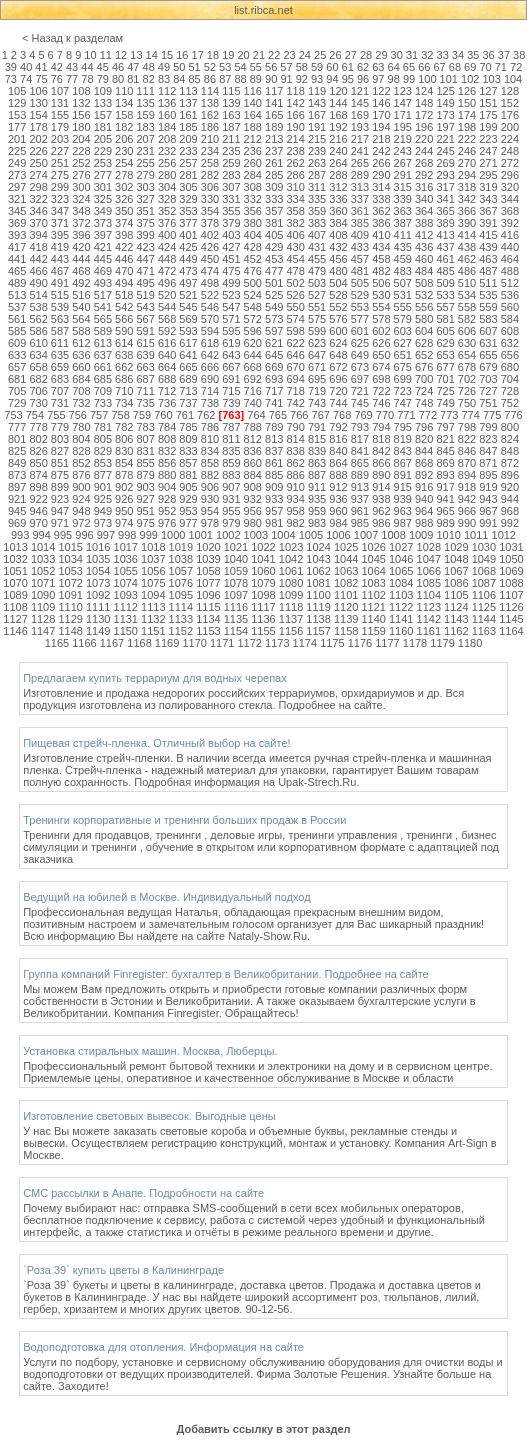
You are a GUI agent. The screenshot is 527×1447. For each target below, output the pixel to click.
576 (338, 319)
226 (38, 151)
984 (338, 523)
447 (146, 259)
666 (210, 367)
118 (295, 91)
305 (188, 187)
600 (338, 331)
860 (253, 463)
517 (103, 295)
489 (17, 283)
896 (510, 475)
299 (60, 187)
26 (335, 55)
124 (424, 91)
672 (338, 367)
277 (103, 175)
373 (103, 223)
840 (338, 451)
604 (424, 331)
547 (231, 307)
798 (467, 427)
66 (424, 67)
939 (403, 499)
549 (274, 307)
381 (274, 223)
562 (38, 319)
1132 (153, 619)
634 (38, 355)
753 (13, 415)
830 (124, 451)
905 (188, 487)
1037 (153, 559)
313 (360, 187)
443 (60, 259)
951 (146, 511)
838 (295, 451)
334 (295, 199)
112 (167, 91)
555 (403, 307)
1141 (401, 619)
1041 (263, 559)
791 (317, 427)
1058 (208, 571)
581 (445, 319)
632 (510, 343)
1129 (70, 619)
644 (253, 355)
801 (17, 439)
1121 (373, 607)
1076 (181, 583)
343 (488, 199)
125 (445, 91)
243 (403, 151)
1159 (373, 631)
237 (274, 151)
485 (445, 271)
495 (146, 283)
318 (467, 187)
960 (338, 511)
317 (445, 187)
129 (17, 103)
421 (103, 247)
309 (274, 187)
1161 (429, 631)
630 (467, 343)
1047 (429, 559)
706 (38, 391)
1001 (201, 535)
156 (81, 115)
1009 (421, 535)
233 (188, 151)
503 (317, 283)
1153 (208, 631)
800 (510, 427)
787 (231, 427)
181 (103, 127)
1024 (318, 547)
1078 (236, 583)
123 (403, 91)
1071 (43, 583)
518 (124, 295)
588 (81, 331)
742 (295, 403)
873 (17, 475)
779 (60, 427)
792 (338, 427)
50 (179, 67)
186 (210, 127)
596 (253, 331)
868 (424, 463)
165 (274, 115)
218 (381, 139)
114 (210, 91)
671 (317, 367)
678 (467, 367)
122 (381, 91)
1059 (236, 571)
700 (424, 379)
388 (424, 223)
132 (81, 103)
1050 (511, 559)
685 (103, 379)
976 (167, 523)
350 (124, 211)
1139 (346, 619)
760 (163, 415)
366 (467, 211)
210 (210, 139)
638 (124, 355)
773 (449, 415)
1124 (456, 607)
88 (240, 79)
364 (424, 211)
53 (225, 67)
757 (99, 415)
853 (103, 463)
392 (510, 223)
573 (274, 319)
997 (106, 535)
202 (38, 139)
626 (381, 343)
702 (467, 379)
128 (510, 91)
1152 (181, 631)
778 (38, 427)
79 (103, 79)
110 (124, 91)
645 (274, 355)
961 (360, 511)
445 (103, 259)
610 (38, 343)
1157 (318, 631)
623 (317, 343)
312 (338, 187)
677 (445, 367)
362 (381, 211)
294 (467, 175)
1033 (43, 559)
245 (445, 151)
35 (473, 55)
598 (295, 331)
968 (510, 511)
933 (274, 499)
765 (278, 415)
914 (381, 487)
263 (317, 163)
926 (124, 499)
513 (17, 295)
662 (124, 367)
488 (510, 271)
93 (317, 79)
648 (338, 355)
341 (445, 199)
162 (210, 115)
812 (253, 439)
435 (403, 247)
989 (445, 523)
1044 (346, 559)
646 (295, 355)
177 (17, 127)
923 (60, 499)
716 (253, 391)
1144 (484, 619)
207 (146, 139)
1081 (318, 583)
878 (124, 475)
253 (103, 163)
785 (188, 427)
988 (424, 523)
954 (210, 511)
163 (231, 115)
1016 (98, 547)
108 (81, 91)
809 (188, 439)
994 (41, 535)
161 (188, 115)
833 (188, 451)
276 (81, 175)
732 (81, 403)
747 (403, 403)
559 (488, 307)
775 (492, 415)
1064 (373, 571)
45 (103, 67)
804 (81, 439)
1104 (429, 595)
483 (403, 271)
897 (17, 487)
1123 (429, 607)
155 (60, 115)
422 (124, 247)
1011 (476, 535)
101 (449, 79)
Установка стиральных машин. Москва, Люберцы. (150, 1051)
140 (253, 103)
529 (360, 295)
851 (60, 463)
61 (348, 67)
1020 (208, 547)
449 (188, 259)
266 (381, 163)
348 (81, 211)
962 (381, 511)
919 (488, 487)
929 (188, 499)
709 (103, 391)
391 (488, 223)
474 (210, 271)
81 (133, 79)
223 (488, 139)
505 (360, 283)
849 (17, 463)
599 (317, 331)
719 (317, 391)
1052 (43, 571)
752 (510, 403)
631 (488, 343)
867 (403, 463)
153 (17, 115)
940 (424, 499)
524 (253, 295)
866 (381, 463)
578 (381, 319)
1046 (401, 559)
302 (124, 187)
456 (338, 259)
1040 (236, 559)
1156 (291, 631)
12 (121, 55)
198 (467, 127)
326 (124, 199)
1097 (236, 595)
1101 (346, 595)
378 (210, 223)
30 (397, 55)
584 (510, 319)
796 (424, 427)
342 (467, 199)
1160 (401, 631)
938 (381, 499)
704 (510, 379)
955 (231, 511)
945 (17, 511)
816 (338, 439)
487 (488, 271)
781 (103, 427)
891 (403, 475)
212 (253, 139)
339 (403, 199)
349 (103, 211)
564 (81, 319)
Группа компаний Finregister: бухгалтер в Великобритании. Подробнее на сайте (226, 974)
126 (467, 91)
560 (510, 307)
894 (467, 475)
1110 (70, 607)
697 (360, 379)
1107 (511, 595)
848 (510, 451)
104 (513, 79)
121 (360, 91)
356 (253, 211)
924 (81, 499)
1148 (70, 631)
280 (167, 175)
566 (124, 319)
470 (124, 271)
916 (424, 487)
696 (338, 379)
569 (188, 319)
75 (41, 79)
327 (146, 199)
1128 (43, 619)
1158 (346, 631)
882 (210, 475)
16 (182, 55)
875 (60, 475)
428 (253, 247)
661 (103, 367)
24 (305, 55)
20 (243, 55)
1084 (401, 583)
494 (124, 283)
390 (467, 223)
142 (295, 103)
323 (60, 199)
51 (194, 67)
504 (338, 283)
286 (295, 175)
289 (360, 175)
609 (17, 343)
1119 (318, 607)
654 (467, 355)
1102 (373, 595)
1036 (126, 559)
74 (26, 79)
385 (360, 223)
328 (167, 199)
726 (467, 391)
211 (231, 139)
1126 (511, 607)
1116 (236, 607)
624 (338, 343)
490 (38, 283)
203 (60, 139)
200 (510, 127)
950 (124, 511)
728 (510, 391)
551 (317, 307)
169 (360, 115)
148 (424, 103)
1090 (43, 595)
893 (445, 475)
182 (124, 127)
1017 (126, 547)
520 (167, 295)
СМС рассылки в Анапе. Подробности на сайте (143, 1193)
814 (295, 439)
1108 (15, 607)
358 (295, 211)
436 (424, 247)
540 (81, 307)
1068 (484, 571)
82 (149, 79)
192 (338, 127)
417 (17, 247)
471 (146, 271)
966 (467, 511)
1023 (291, 547)
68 (455, 67)
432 (338, 247)
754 (35, 415)
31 (412, 55)
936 (338, 499)
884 (253, 475)
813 (274, 439)
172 (424, 115)
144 (338, 103)
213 (274, 139)
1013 (15, 547)
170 (381, 115)
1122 (401, 607)
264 (338, 163)
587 (60, 331)
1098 (263, 595)
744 (338, 403)
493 (103, 283)
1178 (415, 643)
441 (17, 259)
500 (253, 283)
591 (146, 331)
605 (445, 331)
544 (167, 307)
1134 (208, 619)
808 (167, 439)
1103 (401, 595)
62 (363, 67)
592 (167, 331)
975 (146, 523)
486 (467, 271)
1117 (263, 607)
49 (164, 67)
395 (60, 235)
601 (360, 331)
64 (394, 67)
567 (146, 319)
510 (467, 283)
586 (38, 331)
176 (510, 115)
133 (103, 103)
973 (103, 523)
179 (60, 127)
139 (231, 103)
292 (424, 175)
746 (381, 403)
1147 (43, 631)
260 (253, 163)
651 (403, 355)
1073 (98, 583)
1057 (181, 571)
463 (488, 259)
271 (488, 163)
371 (60, 223)
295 (488, 175)
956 (253, 511)
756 (78, 415)
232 (167, 151)
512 (510, 283)
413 (445, 235)
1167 (112, 643)
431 (317, 247)
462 (467, 259)
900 (81, 487)
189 (274, 127)
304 (167, 187)
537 (17, 307)
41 (41, 67)
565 (103, 319)
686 (124, 379)
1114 (181, 607)
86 (210, 79)
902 (124, 487)
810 (210, 439)
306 (210, 187)
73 (11, 79)
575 (317, 319)
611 (60, 343)
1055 (126, 571)
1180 (470, 643)
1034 (70, 559)
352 (167, 211)
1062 (318, 571)
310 (295, 187)
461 (445, 259)
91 (286, 79)
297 (17, 187)
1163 (484, 631)
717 (274, 391)
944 (510, 499)
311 (317, 187)
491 (60, 283)
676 (424, 367)
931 (231, 499)
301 (103, 187)
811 (231, 439)
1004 (283, 535)
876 (81, 475)
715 (231, 391)
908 (253, 487)
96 (363, 79)
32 (427, 55)
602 (381, 331)
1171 (222, 643)
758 (120, 415)
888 (338, 475)
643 (231, 355)
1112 (126, 607)
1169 (167, 643)
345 (17, 211)
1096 (208, 595)
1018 (153, 547)
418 (38, 247)
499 (231, 283)
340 (424, 199)
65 (409, 67)
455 (317, 259)
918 (467, 487)
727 (488, 391)
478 (295, 271)
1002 (228, 535)
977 (188, 523)
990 (467, 523)
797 (445, 427)
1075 (153, 583)
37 (504, 55)
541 (103, 307)
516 (81, 295)
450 (210, 259)
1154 (236, 631)
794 (381, 427)
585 (17, 331)
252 (81, 163)
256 (167, 163)
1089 (15, 595)
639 (146, 355)
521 (188, 295)
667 (231, 367)
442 (38, 259)
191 (317, 127)
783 (146, 427)
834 (210, 451)
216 (338, 139)
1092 (98, 595)
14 (152, 55)
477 (274, 271)
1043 (318, 559)
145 (360, 103)
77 (72, 79)
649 (360, 355)
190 (295, 127)
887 (317, 475)
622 (295, 343)
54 (240, 67)
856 (167, 463)
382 (295, 223)
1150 (126, 631)
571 (231, 319)
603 (403, 331)
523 (231, 295)
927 (146, 499)
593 (188, 331)
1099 (291, 595)
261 (274, 163)
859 (231, 463)
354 (210, 211)
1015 (70, 547)
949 (103, 511)
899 (60, 487)
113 (188, 91)
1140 (373, 619)
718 (295, 391)
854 (124, 463)
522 (210, 295)
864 (338, 463)
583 (488, 319)
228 (81, 151)
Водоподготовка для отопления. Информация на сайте (163, 1347)
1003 (256, 535)
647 (317, 355)
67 (439, 67)
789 (274, 427)
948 (81, 511)
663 (146, 367)
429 (274, 247)
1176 (360, 643)
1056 (153, 571)
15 (167, 55)
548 (253, 307)
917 (445, 487)
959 (317, 511)
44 (87, 67)
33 (443, 55)
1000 (173, 535)
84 (179, 79)
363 (403, 211)
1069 (511, 571)
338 (381, 199)
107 (60, 91)
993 (20, 535)
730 (38, 403)
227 (60, 151)
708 (81, 391)
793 (360, 427)
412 (424, 235)
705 (17, 391)
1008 (393, 535)
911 (317, 487)
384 (338, 223)
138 (210, 103)
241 (360, 151)
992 (510, 523)
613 (103, 343)
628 (424, 343)
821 (445, 439)
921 (17, 499)
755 (56, 415)
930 (210, 499)
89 (256, 79)
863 (317, 463)
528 (338, 295)
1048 (456, 559)
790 (295, 427)
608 (510, 331)
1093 (126, 595)
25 (320, 55)
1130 (98, 619)
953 (188, 511)
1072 (70, 583)
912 (338, 487)
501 (274, 283)
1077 (208, 583)
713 (188, 391)
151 (488, 103)
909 (274, 487)
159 (146, 115)
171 (403, 115)
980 (253, 523)
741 (274, 403)
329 (188, 199)
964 (424, 511)
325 (103, 199)
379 (231, 223)
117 (274, 91)
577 (360, 319)
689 (188, 379)
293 (445, 175)
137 (188, 103)
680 (510, 367)
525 (274, 295)
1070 (15, 583)
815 (317, 439)
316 (424, 187)
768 (342, 415)
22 (274, 55)
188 (253, 127)
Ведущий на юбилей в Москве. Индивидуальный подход (166, 897)
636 (81, 355)
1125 (484, 607)
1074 (126, 583)
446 (124, 259)
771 (406, 415)
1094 (153, 595)
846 (467, 451)
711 (146, 391)
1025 (346, 547)
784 (167, 427)
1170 (194, 643)
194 (381, 127)
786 (210, 427)
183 (146, 127)
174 (467, 115)
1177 (387, 643)
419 (60, 247)
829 (103, 451)
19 (228, 55)
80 (118, 79)
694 (295, 379)
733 (103, 403)
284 (253, 175)
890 (381, 475)
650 (381, 355)
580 (424, 319)
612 (81, 343)
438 (467, 247)
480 (338, 271)
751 (488, 403)
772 (428, 415)
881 (188, 475)
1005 (311, 535)
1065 (401, 571)
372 (81, 223)
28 (366, 55)
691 (231, 379)
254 (124, 163)
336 (338, 199)
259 (231, 163)
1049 (484, 559)
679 (488, 367)
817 (360, 439)
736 (167, 403)
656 (510, 355)
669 (274, 367)
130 (38, 103)
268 (424, 163)
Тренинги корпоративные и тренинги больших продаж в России (184, 820)
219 (403, 139)
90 (271, 79)
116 (253, 91)
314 (381, 187)
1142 (429, 619)
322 (38, 199)
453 (274, 259)
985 (360, 523)
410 (381, 235)
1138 (318, 619)
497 (188, 283)
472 (167, 271)
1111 (98, 607)
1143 (456, 619)
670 (295, 367)
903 (146, 487)
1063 (346, 571)
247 (488, 151)
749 (445, 403)
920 (510, 487)
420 (81, 247)
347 (60, 211)
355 (231, 211)
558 (467, 307)
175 (488, 115)
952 (167, 511)
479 (317, 271)
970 (38, 523)
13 (136, 55)
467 (60, 271)
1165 (57, 643)
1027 (401, 547)
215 (317, 139)
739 (231, 403)
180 (81, 127)
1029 (456, 547)
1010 (448, 535)
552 (338, 307)
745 (360, 403)
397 (103, 235)
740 (253, 403)
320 (510, 187)
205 (103, 139)
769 (363, 415)
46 (118, 67)
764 (256, 415)
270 (467, 163)
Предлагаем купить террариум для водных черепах (155, 678)
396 (81, 235)
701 (445, 379)
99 (409, 79)
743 (317, 403)
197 (445, 127)
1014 (43, 547)
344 (510, 199)
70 (485, 67)
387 (403, 223)
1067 (456, 571)
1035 (98, 559)
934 (295, 499)
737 (188, 403)
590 (124, 331)
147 (403, 103)
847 (488, 451)
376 (167, 223)
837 (274, 451)
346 (38, 211)
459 (403, 259)
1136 (263, 619)
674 (381, 367)
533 (445, 295)
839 (317, 451)
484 (424, 271)
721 (360, 391)
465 (17, 271)
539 (60, 307)
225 (17, 151)
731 (60, 403)
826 (38, 451)
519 (146, 295)
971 (60, 523)
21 (259, 55)
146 (381, 103)
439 (488, 247)
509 (445, 283)
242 (381, 151)
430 (295, 247)
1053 (70, 571)
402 (210, 235)
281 (188, 175)
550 (295, 307)
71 (501, 67)
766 (299, 415)
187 (231, 127)
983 (317, 523)
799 (488, 427)
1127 (15, 619)
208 (167, 139)
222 (467, 139)
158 (124, 115)
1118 (291, 607)
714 (210, 391)
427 (231, 247)
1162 (456, 631)
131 (60, 103)
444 (81, 259)
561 (17, 319)
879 (146, 475)
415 (488, 235)
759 (142, 415)
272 (510, 163)
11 (106, 55)
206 (124, 139)
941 (445, 499)
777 (17, 427)
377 (188, 223)
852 (81, 463)
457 (360, 259)
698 (381, 379)
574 (295, 319)
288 (338, 175)
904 (167, 487)
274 (38, 175)
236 (253, 151)
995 (63, 535)
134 (124, 103)
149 (445, 103)
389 (445, 223)
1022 (263, 547)
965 (445, 511)
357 (274, 211)
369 (17, 223)
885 (274, 475)
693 (274, 379)
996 (84, 535)
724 (424, 391)
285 (274, 175)
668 (253, 367)
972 (81, 523)
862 (295, 463)
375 (146, 223)
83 (164, 79)
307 (231, 187)
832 (167, 451)
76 (57, 79)
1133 (181, 619)
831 (146, 451)
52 (210, 67)
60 (332, 67)
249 (17, 163)
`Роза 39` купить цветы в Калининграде (123, 1270)
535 (488, 295)
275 (60, 175)
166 (295, 115)
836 (253, 451)
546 (210, 307)
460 (424, 259)
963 (403, 511)
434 (381, 247)
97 (378, 79)
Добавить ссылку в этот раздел (263, 1429)
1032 (15, 559)
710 (124, 391)
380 (253, 223)
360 (338, 211)
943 (488, 499)
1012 (504, 535)
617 (188, 343)
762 (206, 415)
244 (424, 151)
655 (488, 355)
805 (103, 439)
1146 (15, 631)
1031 (511, 547)
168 (338, 115)
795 (403, 427)
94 (332, 79)
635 (60, 355)
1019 (181, 547)
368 (510, 211)
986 (381, 523)
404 (253, 235)
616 (167, 343)
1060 (263, 571)
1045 (373, 559)
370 (38, 223)
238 (295, 151)
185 (188, 127)
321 (17, 199)
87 (225, 79)
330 (210, 199)
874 (38, 475)
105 (17, 91)
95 (348, 79)
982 (295, 523)
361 (360, 211)
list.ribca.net (263, 10)
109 (103, 91)
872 (510, 463)
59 (317, 67)
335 (317, 199)
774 (470, 415)
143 (317, 103)
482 (381, 271)
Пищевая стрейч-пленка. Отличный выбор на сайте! (156, 743)
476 (253, 271)
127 (488, 91)
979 (231, 523)
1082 (346, 583)
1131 (126, 619)
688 (167, 379)
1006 (338, 535)
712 (167, 391)
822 (467, 439)
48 (149, 67)
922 (38, 499)
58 (302, 67)
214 (295, 139)
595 (231, 331)
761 (185, 415)
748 (424, 403)
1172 (249, 643)
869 (445, 463)
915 (403, 487)
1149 (98, 631)
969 (17, 523)
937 (360, 499)
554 (381, 307)
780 (81, 427)
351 (146, 211)
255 (146, 163)
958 (295, 511)
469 (103, 271)
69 (470, 67)
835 (231, 451)
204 (81, 139)
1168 (139, 643)
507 (403, 283)
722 (381, 391)
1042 (291, 559)
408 (338, 235)
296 (510, 175)
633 (17, 355)
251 (60, 163)
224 (510, 139)
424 (167, 247)
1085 (429, 583)
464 (510, 259)
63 (378, 67)
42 (57, 67)
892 (424, 475)
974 (124, 523)
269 (445, 163)
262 (295, 163)
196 (424, 127)
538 (38, 307)
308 (253, 187)
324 (81, 199)
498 (210, 283)
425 (188, 247)
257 (188, 163)
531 (403, 295)
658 (38, 367)
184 (167, 127)
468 (81, 271)
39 (11, 67)
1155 (263, 631)
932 (253, 499)
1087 (484, 583)
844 (424, 451)
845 (445, 451)
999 (149, 535)
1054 (98, 571)
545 (188, 307)
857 (188, 463)
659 (60, 367)
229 (103, 151)
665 (188, 367)
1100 (318, 595)
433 (360, 247)
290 (381, 175)
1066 (429, 571)
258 (210, 163)
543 (146, 307)
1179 (442, 643)
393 (17, 235)
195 (403, 127)
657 (17, 367)
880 (167, 475)
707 (60, 391)
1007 (366, 535)
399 (146, 235)
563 (60, 319)
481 (360, 271)
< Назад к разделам (72, 38)
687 (146, 379)
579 (403, 319)
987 (403, 523)
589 (103, 331)
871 (488, 463)
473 (188, 271)
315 (403, 187)
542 (124, 307)
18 (213, 55)
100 (427, 79)
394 (38, 235)
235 (231, 151)
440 (510, 247)
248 (510, 151)
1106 (484, 595)
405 (274, 235)
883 (231, 475)
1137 (291, 619)
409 (360, 235)
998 (127, 535)
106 (38, 91)
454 (295, 259)
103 (491, 79)
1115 (208, 607)
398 (124, 235)
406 (295, 235)
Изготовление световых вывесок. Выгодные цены (149, 1116)
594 (210, 331)
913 (360, 487)
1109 (43, 607)
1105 (456, 595)
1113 (153, 607)
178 (38, 127)
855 (146, 463)
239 (317, 151)
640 (167, 355)
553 (360, 307)
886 (295, 475)
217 (360, 139)
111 (146, 91)
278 (124, 175)
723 (403, 391)
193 (360, 127)
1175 (332, 643)
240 (338, 151)
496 (167, 283)
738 (210, 403)
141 (274, 103)
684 (81, 379)
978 (210, 523)
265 (360, 163)
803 (60, 439)
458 (381, 259)
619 (231, 343)
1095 (181, 595)
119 (317, 91)
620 (253, 343)
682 (38, 379)
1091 (70, 595)
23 (289, 55)
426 (210, 247)
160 (167, 115)
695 (317, 379)
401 (188, 235)
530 (381, 295)
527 (317, 295)
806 (124, 439)
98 (394, 79)
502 (295, 283)
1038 (181, 559)
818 (381, 439)
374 (124, 223)
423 (146, 247)
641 (188, 355)
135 (146, 103)
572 (253, 319)
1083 (373, 583)
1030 (484, 547)
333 (274, 199)
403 (231, 235)
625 (360, 343)
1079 (263, 583)
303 (146, 187)
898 (38, 487)
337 (360, 199)
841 (360, 451)
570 (210, 319)
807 (146, 439)
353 (188, 211)
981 (274, 523)
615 (146, 343)
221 (445, 139)
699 (403, 379)
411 (403, 235)
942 (467, 499)
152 (510, 103)
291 (403, 175)
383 (317, 223)
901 (103, 487)
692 (253, 379)
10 (90, 55)
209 (188, 139)
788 (253, 427)
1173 (277, 643)
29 (381, 55)
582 (467, 319)
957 (274, 511)
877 (103, 475)
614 (124, 343)
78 (87, 79)
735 (146, 403)
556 (424, 307)
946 (38, 511)
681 (17, 379)
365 (445, 211)
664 (167, 367)
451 (231, 259)
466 (38, 271)
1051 (15, 571)
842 (381, 451)
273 (17, 175)
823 (488, 439)
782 (124, 427)
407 (317, 235)
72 (516, 67)
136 (167, 103)
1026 (373, 547)
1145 (511, 619)
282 (210, 175)
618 (210, 343)
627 (403, 343)
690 (210, 379)
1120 (346, 607)
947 (60, 511)
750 (467, 403)
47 (133, 67)
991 (488, 523)
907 (231, 487)
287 (317, 175)
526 (295, 295)
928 (167, 499)
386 (381, 223)
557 (445, 307)
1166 (84, 643)
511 (488, 283)
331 (231, 199)
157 (103, 115)
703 (488, 379)
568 (167, 319)
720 (338, 391)
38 (519, 55)
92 (302, 79)
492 (81, 283)
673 (360, 367)
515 (60, 295)
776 (513, 415)
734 (124, 403)
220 (424, 139)
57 (286, 67)
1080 (291, 583)
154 (38, 115)
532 (424, 295)
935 (317, 499)
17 (198, 55)
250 (38, 163)
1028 (429, 547)
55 (256, 67)
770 (385, 415)
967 (488, 511)
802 (38, 439)
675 (403, 367)
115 (231, 91)
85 (195, 79)
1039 (208, 559)
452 (253, 259)
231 (146, 151)
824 (510, 439)
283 (231, 175)
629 (445, 343)
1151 (153, 631)
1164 (511, 631)
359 (317, 211)
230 (124, 151)
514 (38, 295)
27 (351, 55)
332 (253, 199)
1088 (511, 583)
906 (210, 487)
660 (81, 367)
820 (424, 439)
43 (72, 67)
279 (146, 175)
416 (510, 235)
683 (60, 379)
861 (274, 463)
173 (445, 115)
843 (403, 451)
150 (467, 103)
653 (445, 355)
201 (17, 139)
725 (445, 391)
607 (488, 331)
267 (403, 163)
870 (467, 463)
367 (488, 211)
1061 (291, 571)
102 (470, 79)
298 (38, 187)
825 (17, 451)
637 (103, 355)
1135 (236, 619)
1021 (236, 547)
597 (274, 331)
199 (488, 127)
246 (467, 151)
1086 (456, 583)
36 (488, 55)
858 (210, 463)
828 (81, 451)
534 (467, 295)
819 (403, 439)
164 (253, 115)
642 (210, 355)
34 (458, 55)
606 (467, 331)
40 (26, 67)
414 (467, 235)
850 (38, 463)
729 (17, 403)
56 (271, 67)
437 (445, 247)
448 (167, 259)
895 (488, 475)
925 (103, 499)
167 (317, 115)
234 (210, 151)
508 (424, 283)
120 (338, 91)
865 (360, 463)
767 (321, 415)
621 (274, 343)
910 (295, 487)
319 (488, 187)
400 (167, 235)
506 (381, 283)
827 (60, 451)
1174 (305, 643)
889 (360, 475)
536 (510, 295)
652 (424, 355)
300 (81, 187)
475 (231, 271)
